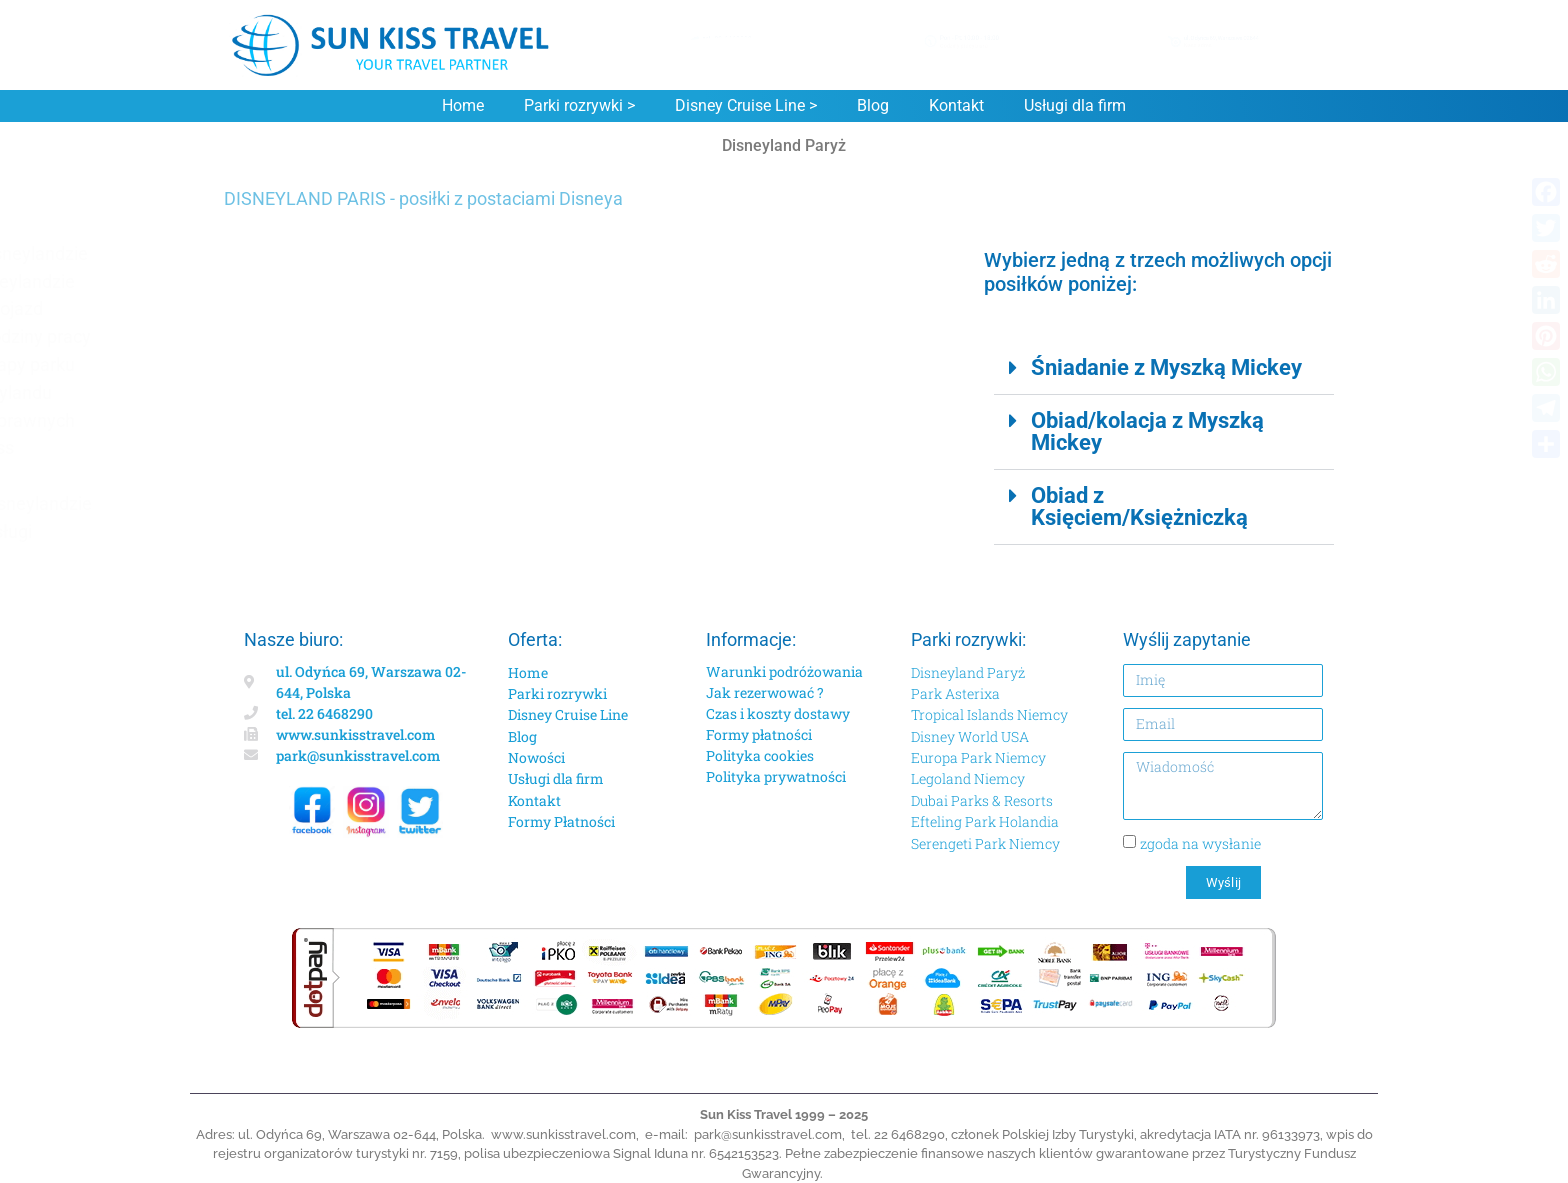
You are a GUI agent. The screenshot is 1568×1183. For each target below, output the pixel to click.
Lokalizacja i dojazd (321, 308)
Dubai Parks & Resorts (982, 800)
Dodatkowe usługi (315, 531)
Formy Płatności (561, 821)
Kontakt (956, 106)
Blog (873, 106)
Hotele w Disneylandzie (337, 281)
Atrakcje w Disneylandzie (343, 253)
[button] (1164, 368)
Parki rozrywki (557, 693)
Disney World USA (970, 736)
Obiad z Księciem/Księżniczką (1139, 506)
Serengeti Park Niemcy (985, 843)
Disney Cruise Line (568, 714)
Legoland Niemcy (968, 778)
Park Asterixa (955, 693)
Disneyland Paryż (968, 672)
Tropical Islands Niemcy (989, 714)
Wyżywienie (291, 475)
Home (463, 106)
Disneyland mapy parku (337, 364)
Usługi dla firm (1075, 106)
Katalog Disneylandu (325, 392)
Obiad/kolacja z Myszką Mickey (1147, 431)
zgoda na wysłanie (1200, 843)
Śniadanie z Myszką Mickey (1166, 367)
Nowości (536, 757)
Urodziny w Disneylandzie (345, 503)
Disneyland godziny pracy (345, 336)
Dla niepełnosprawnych (337, 420)
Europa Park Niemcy (978, 757)
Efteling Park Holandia (985, 821)
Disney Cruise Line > (746, 106)
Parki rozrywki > (579, 106)
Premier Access (306, 447)
